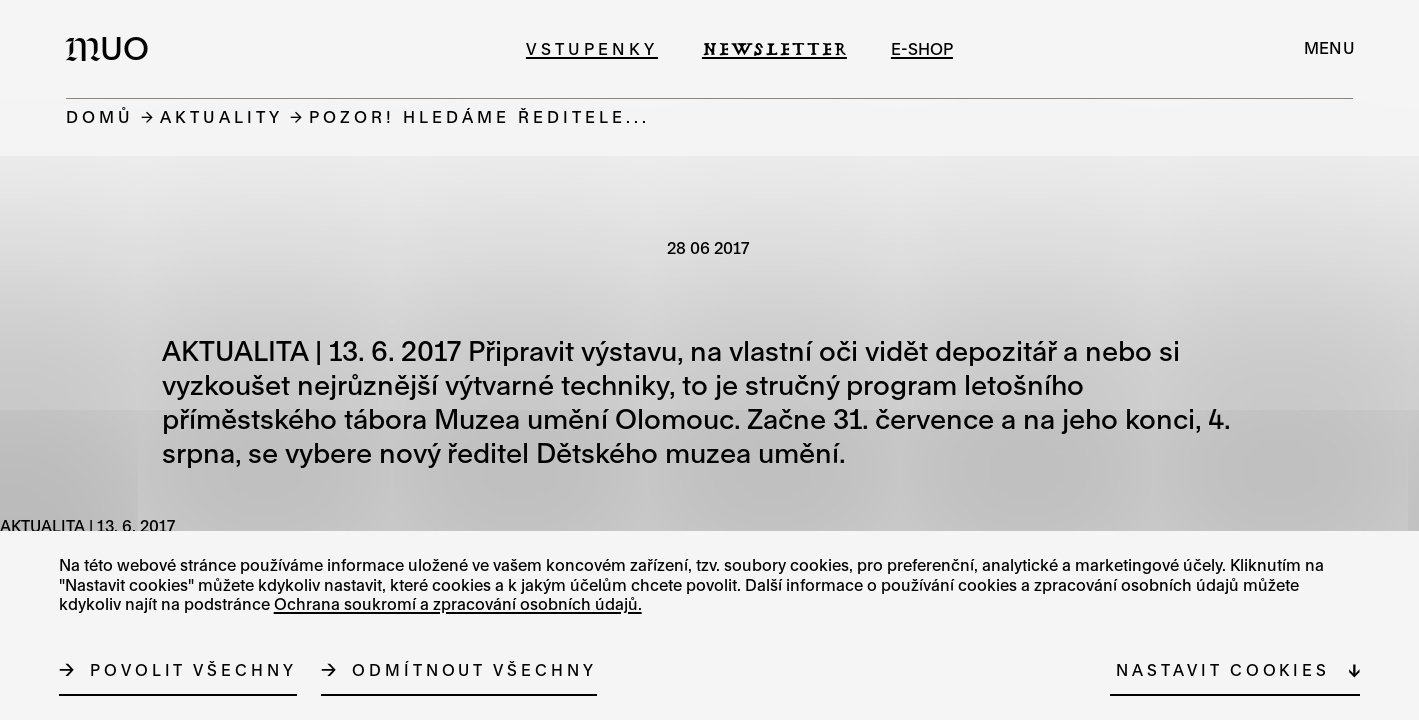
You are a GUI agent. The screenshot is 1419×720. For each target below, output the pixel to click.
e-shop (922, 48)
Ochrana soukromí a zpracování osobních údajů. (458, 604)
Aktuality (221, 116)
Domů (100, 116)
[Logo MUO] (113, 48)
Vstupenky (592, 48)
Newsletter (774, 48)
